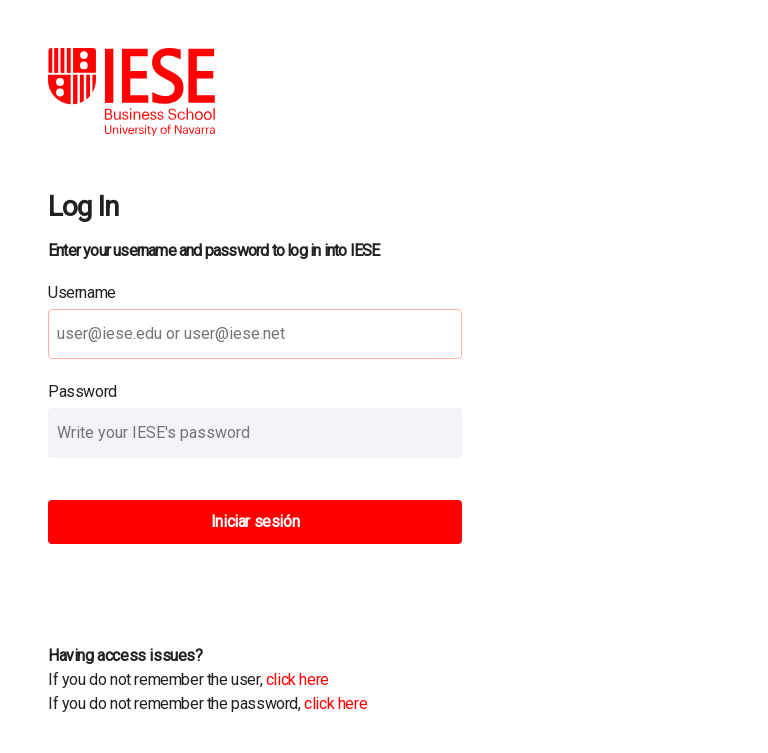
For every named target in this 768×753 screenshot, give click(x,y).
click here (297, 679)
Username (82, 292)
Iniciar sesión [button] (255, 521)
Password (82, 391)
